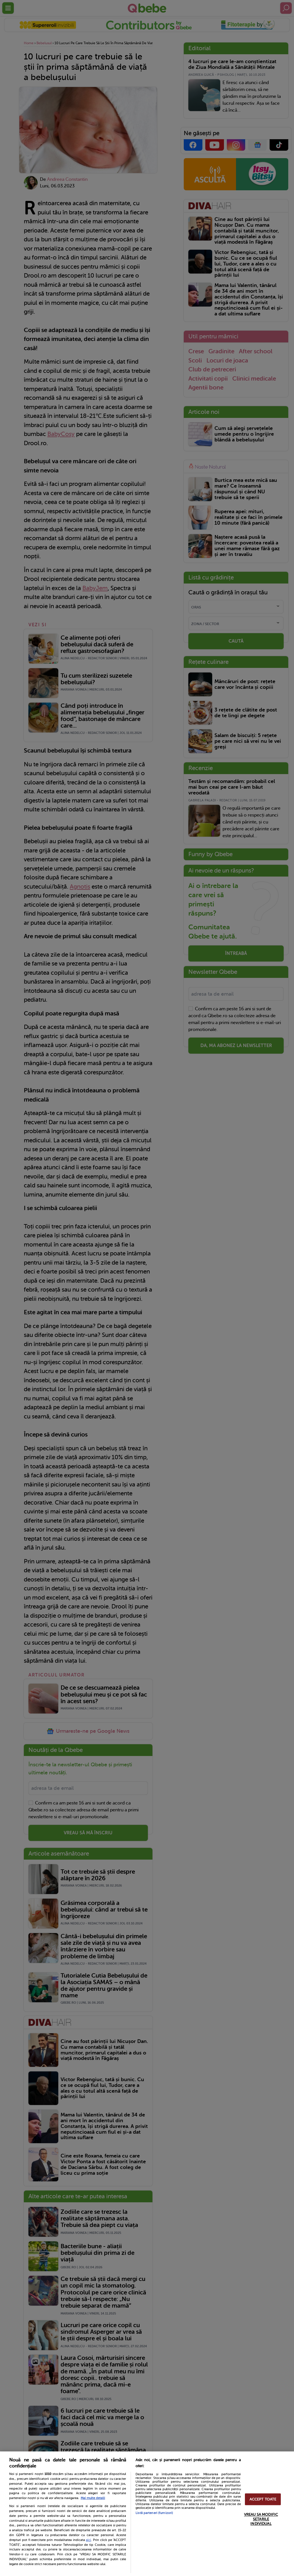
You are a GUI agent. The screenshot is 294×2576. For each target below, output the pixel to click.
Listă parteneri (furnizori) (154, 2513)
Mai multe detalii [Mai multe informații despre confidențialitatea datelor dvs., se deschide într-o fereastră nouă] (93, 2498)
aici (88, 2540)
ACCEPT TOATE (262, 2499)
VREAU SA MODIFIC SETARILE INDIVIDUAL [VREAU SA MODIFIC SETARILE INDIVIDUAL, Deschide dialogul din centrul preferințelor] (261, 2519)
